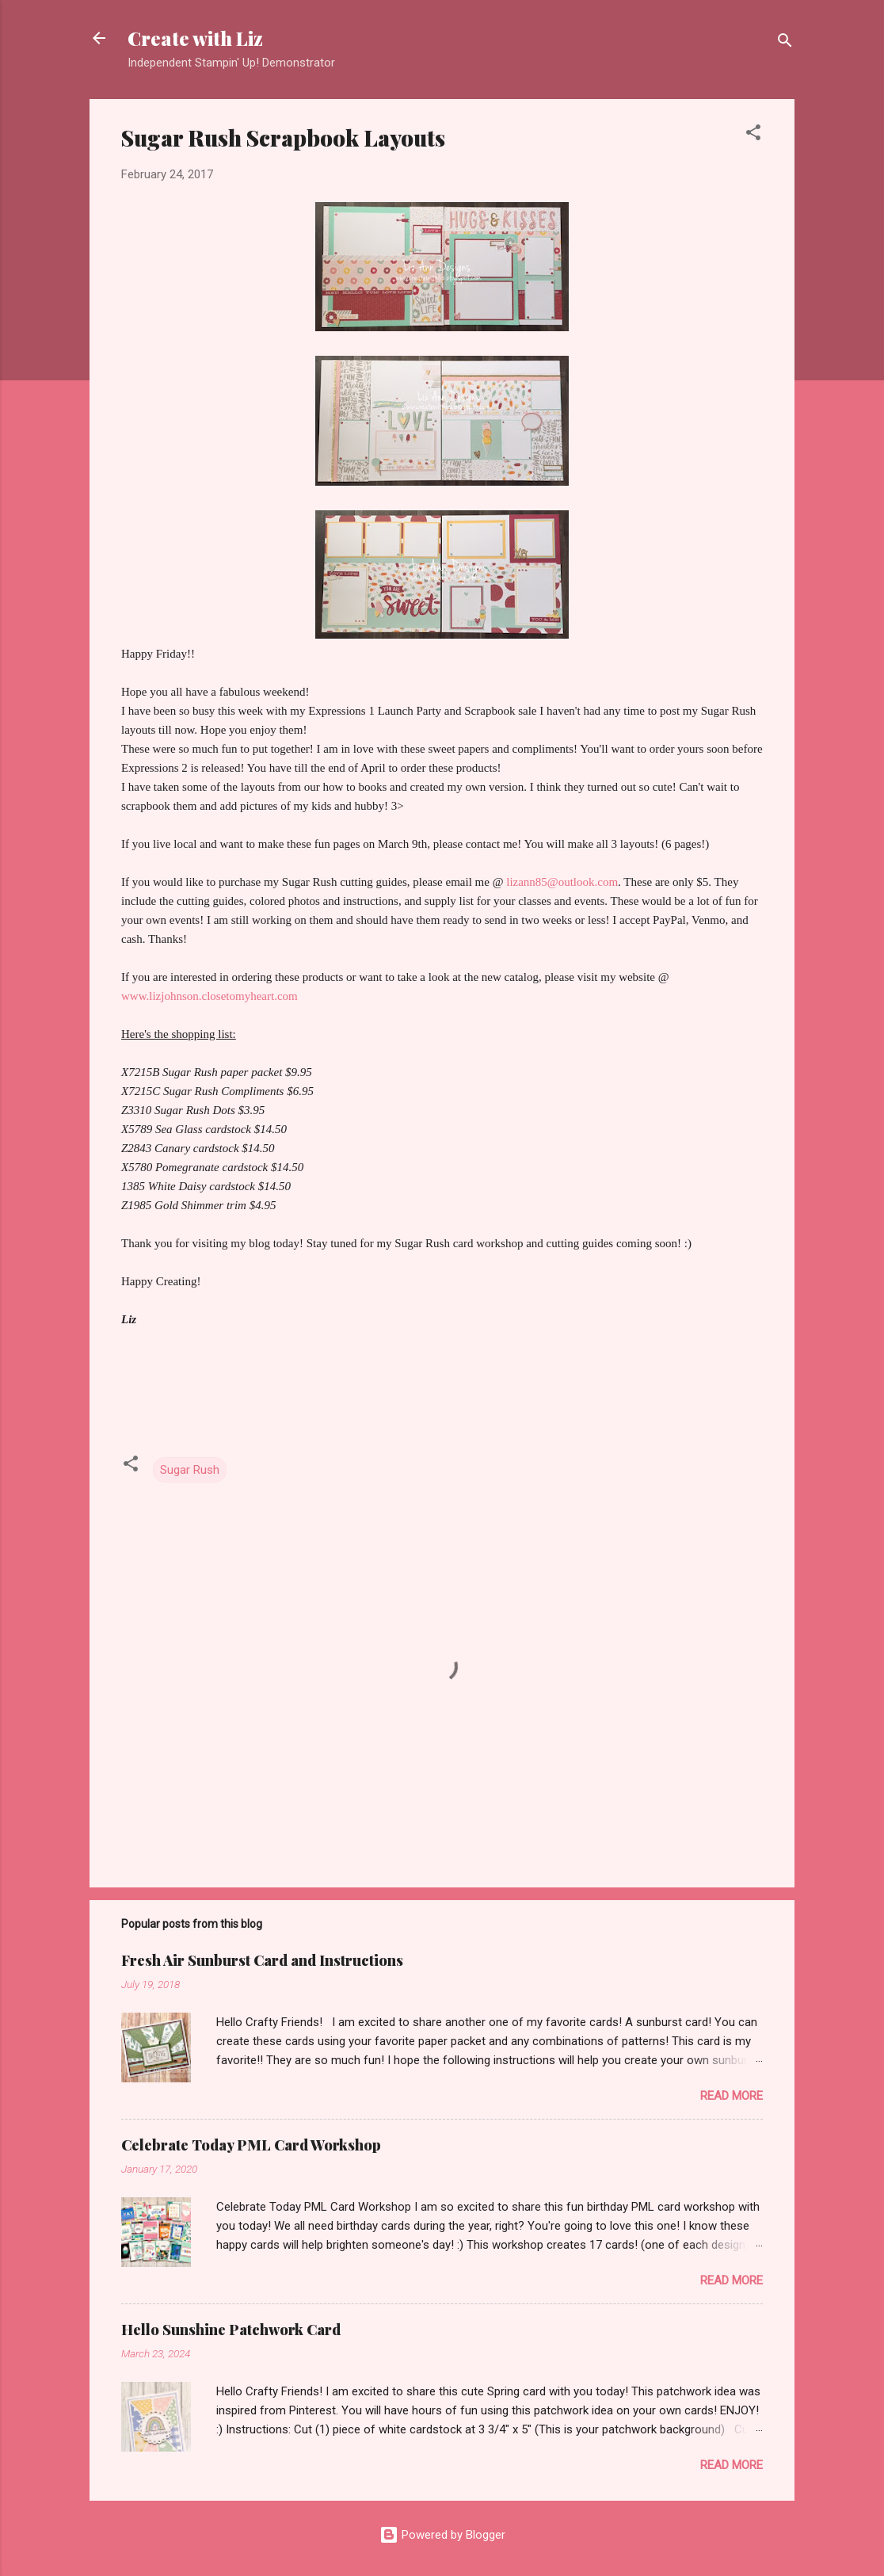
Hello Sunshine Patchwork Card (231, 2329)
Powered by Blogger (442, 2535)
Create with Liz (195, 38)
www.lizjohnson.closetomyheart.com (210, 996)
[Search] (784, 43)
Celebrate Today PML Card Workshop (251, 2144)
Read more (731, 2096)
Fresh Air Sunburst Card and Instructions (262, 1960)
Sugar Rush (189, 1470)
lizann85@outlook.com (562, 882)
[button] (753, 135)
